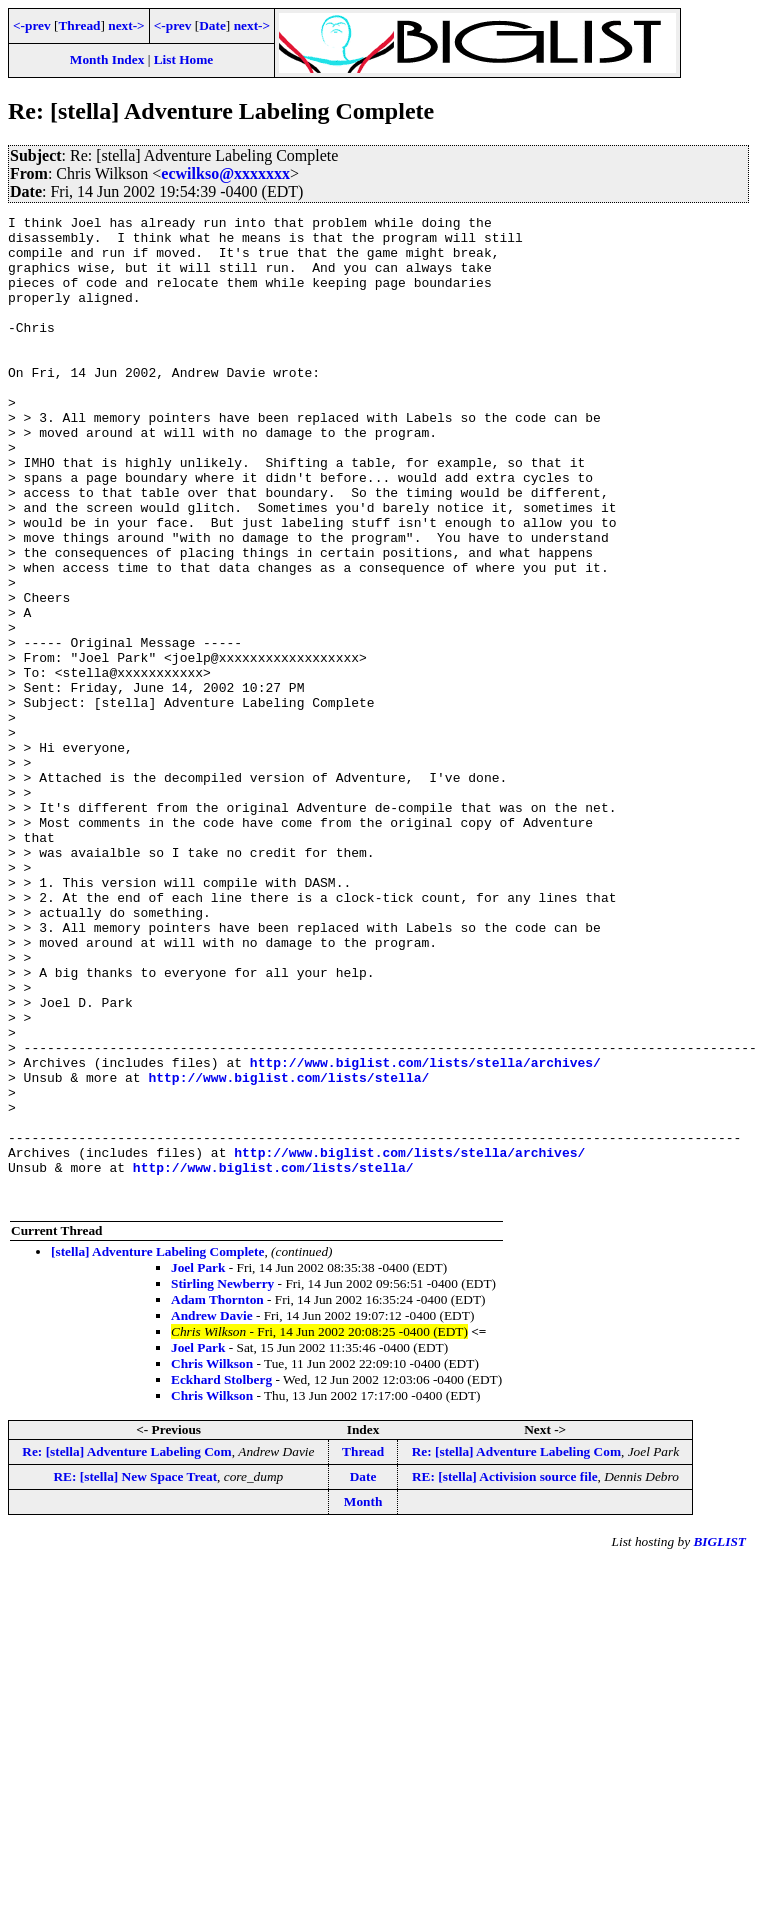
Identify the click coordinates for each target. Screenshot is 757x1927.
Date (212, 25)
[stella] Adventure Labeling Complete (157, 1449)
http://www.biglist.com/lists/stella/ (288, 1251)
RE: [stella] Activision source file (505, 1674)
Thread (79, 25)
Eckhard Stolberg (221, 1577)
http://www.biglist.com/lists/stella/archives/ (425, 1233)
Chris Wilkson (212, 1561)
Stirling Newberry (222, 1481)
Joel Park (198, 1465)
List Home (184, 59)
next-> (126, 25)
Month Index (107, 59)
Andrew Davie (212, 1513)
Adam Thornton (217, 1497)
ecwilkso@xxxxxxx (225, 173)
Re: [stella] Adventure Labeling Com (126, 1649)
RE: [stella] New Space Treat (135, 1674)
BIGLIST (719, 1739)
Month (363, 1699)
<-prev (32, 25)
